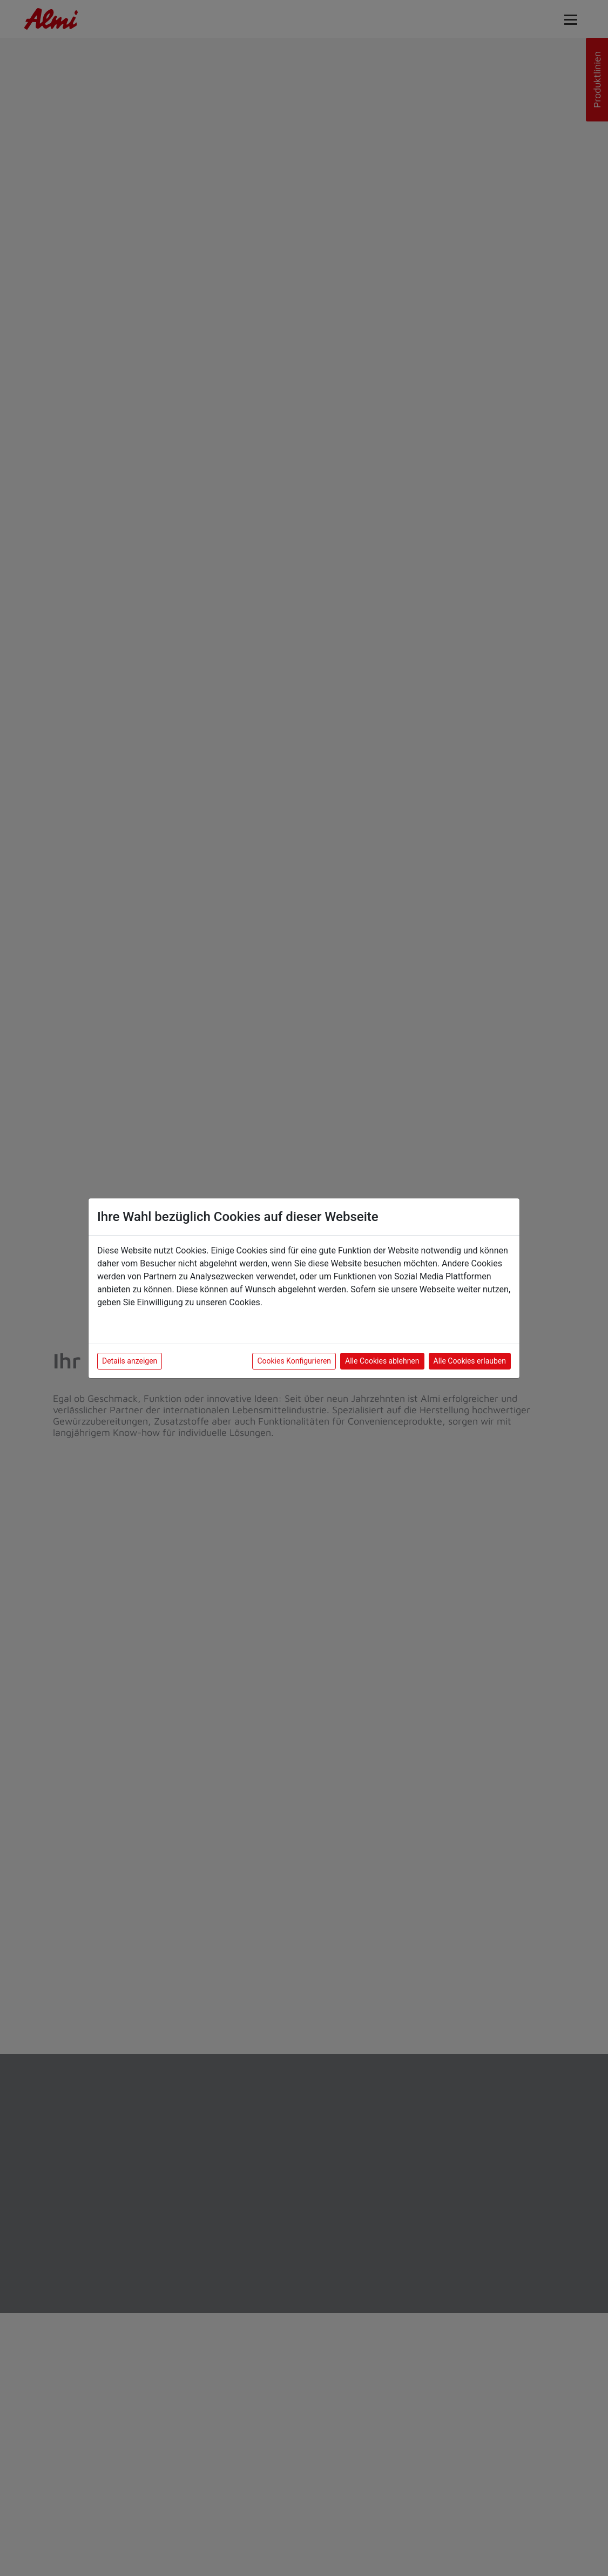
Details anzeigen (129, 1361)
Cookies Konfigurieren (294, 1361)
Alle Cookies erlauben (470, 1361)
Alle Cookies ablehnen (382, 1361)
